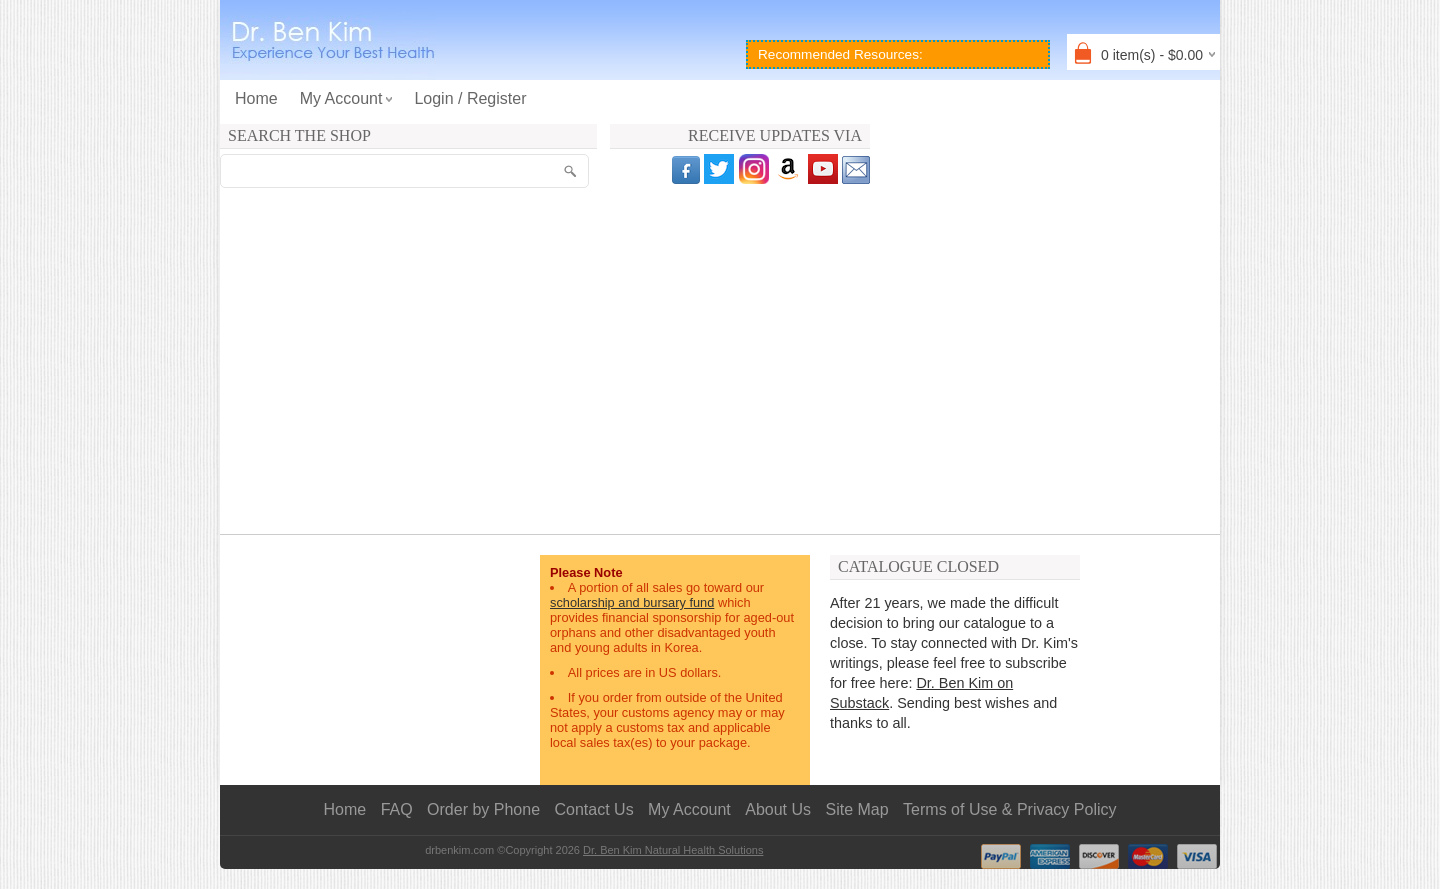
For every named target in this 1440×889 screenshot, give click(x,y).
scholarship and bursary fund (632, 602)
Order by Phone (483, 809)
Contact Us (594, 809)
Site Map (857, 809)
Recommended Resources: (840, 54)
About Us (778, 809)
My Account (689, 809)
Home (256, 98)
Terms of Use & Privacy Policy (1009, 809)
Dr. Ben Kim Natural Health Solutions (673, 850)
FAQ (397, 809)
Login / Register (470, 98)
